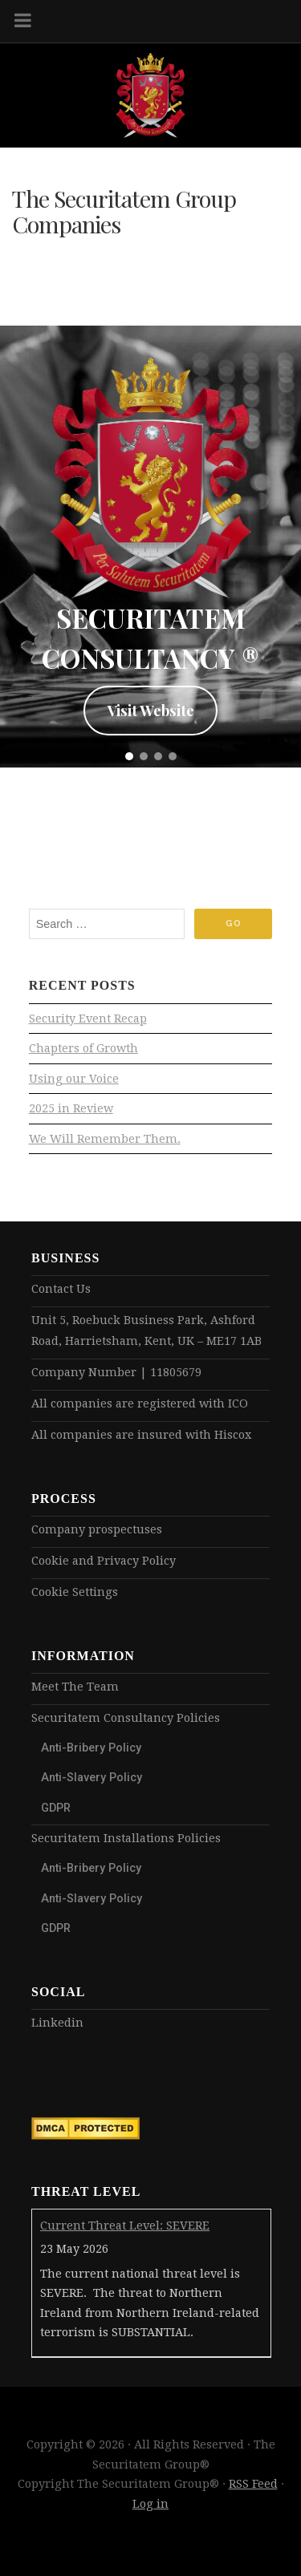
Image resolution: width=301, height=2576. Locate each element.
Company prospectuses (96, 1529)
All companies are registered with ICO (139, 1403)
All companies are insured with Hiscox (141, 1434)
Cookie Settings (74, 1592)
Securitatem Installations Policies (126, 1838)
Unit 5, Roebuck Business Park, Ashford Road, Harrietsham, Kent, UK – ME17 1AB (146, 1330)
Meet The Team (75, 1686)
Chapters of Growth (83, 1048)
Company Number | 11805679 (116, 1372)
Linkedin (57, 2022)
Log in (150, 2503)
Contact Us (61, 1288)
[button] (129, 756)
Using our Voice (74, 1078)
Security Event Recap (88, 1018)
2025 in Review (71, 1108)
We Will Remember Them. (105, 1138)
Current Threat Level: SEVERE (124, 2225)
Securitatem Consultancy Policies (125, 1717)
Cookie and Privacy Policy (103, 1560)
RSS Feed (253, 2483)
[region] (150, 546)
